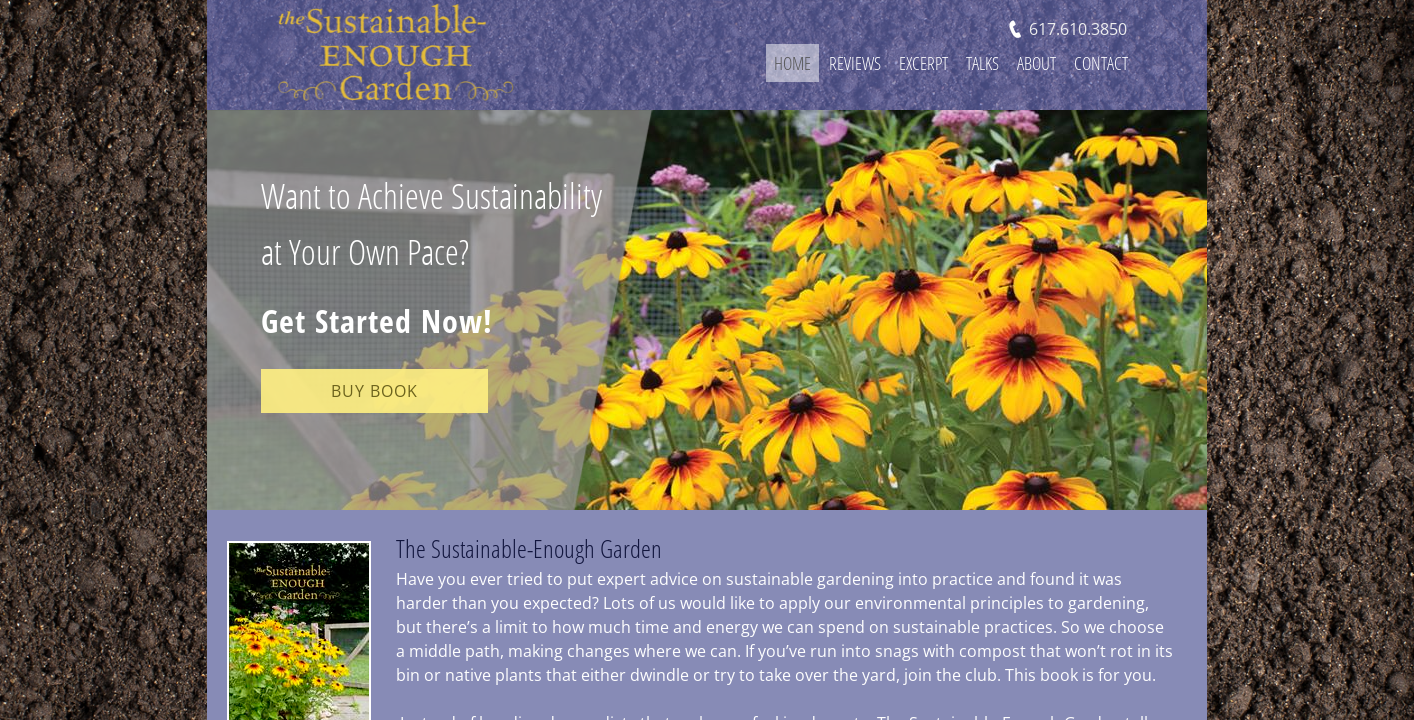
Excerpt (923, 63)
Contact (1101, 63)
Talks (982, 63)
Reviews (855, 63)
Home (792, 63)
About (1036, 63)
